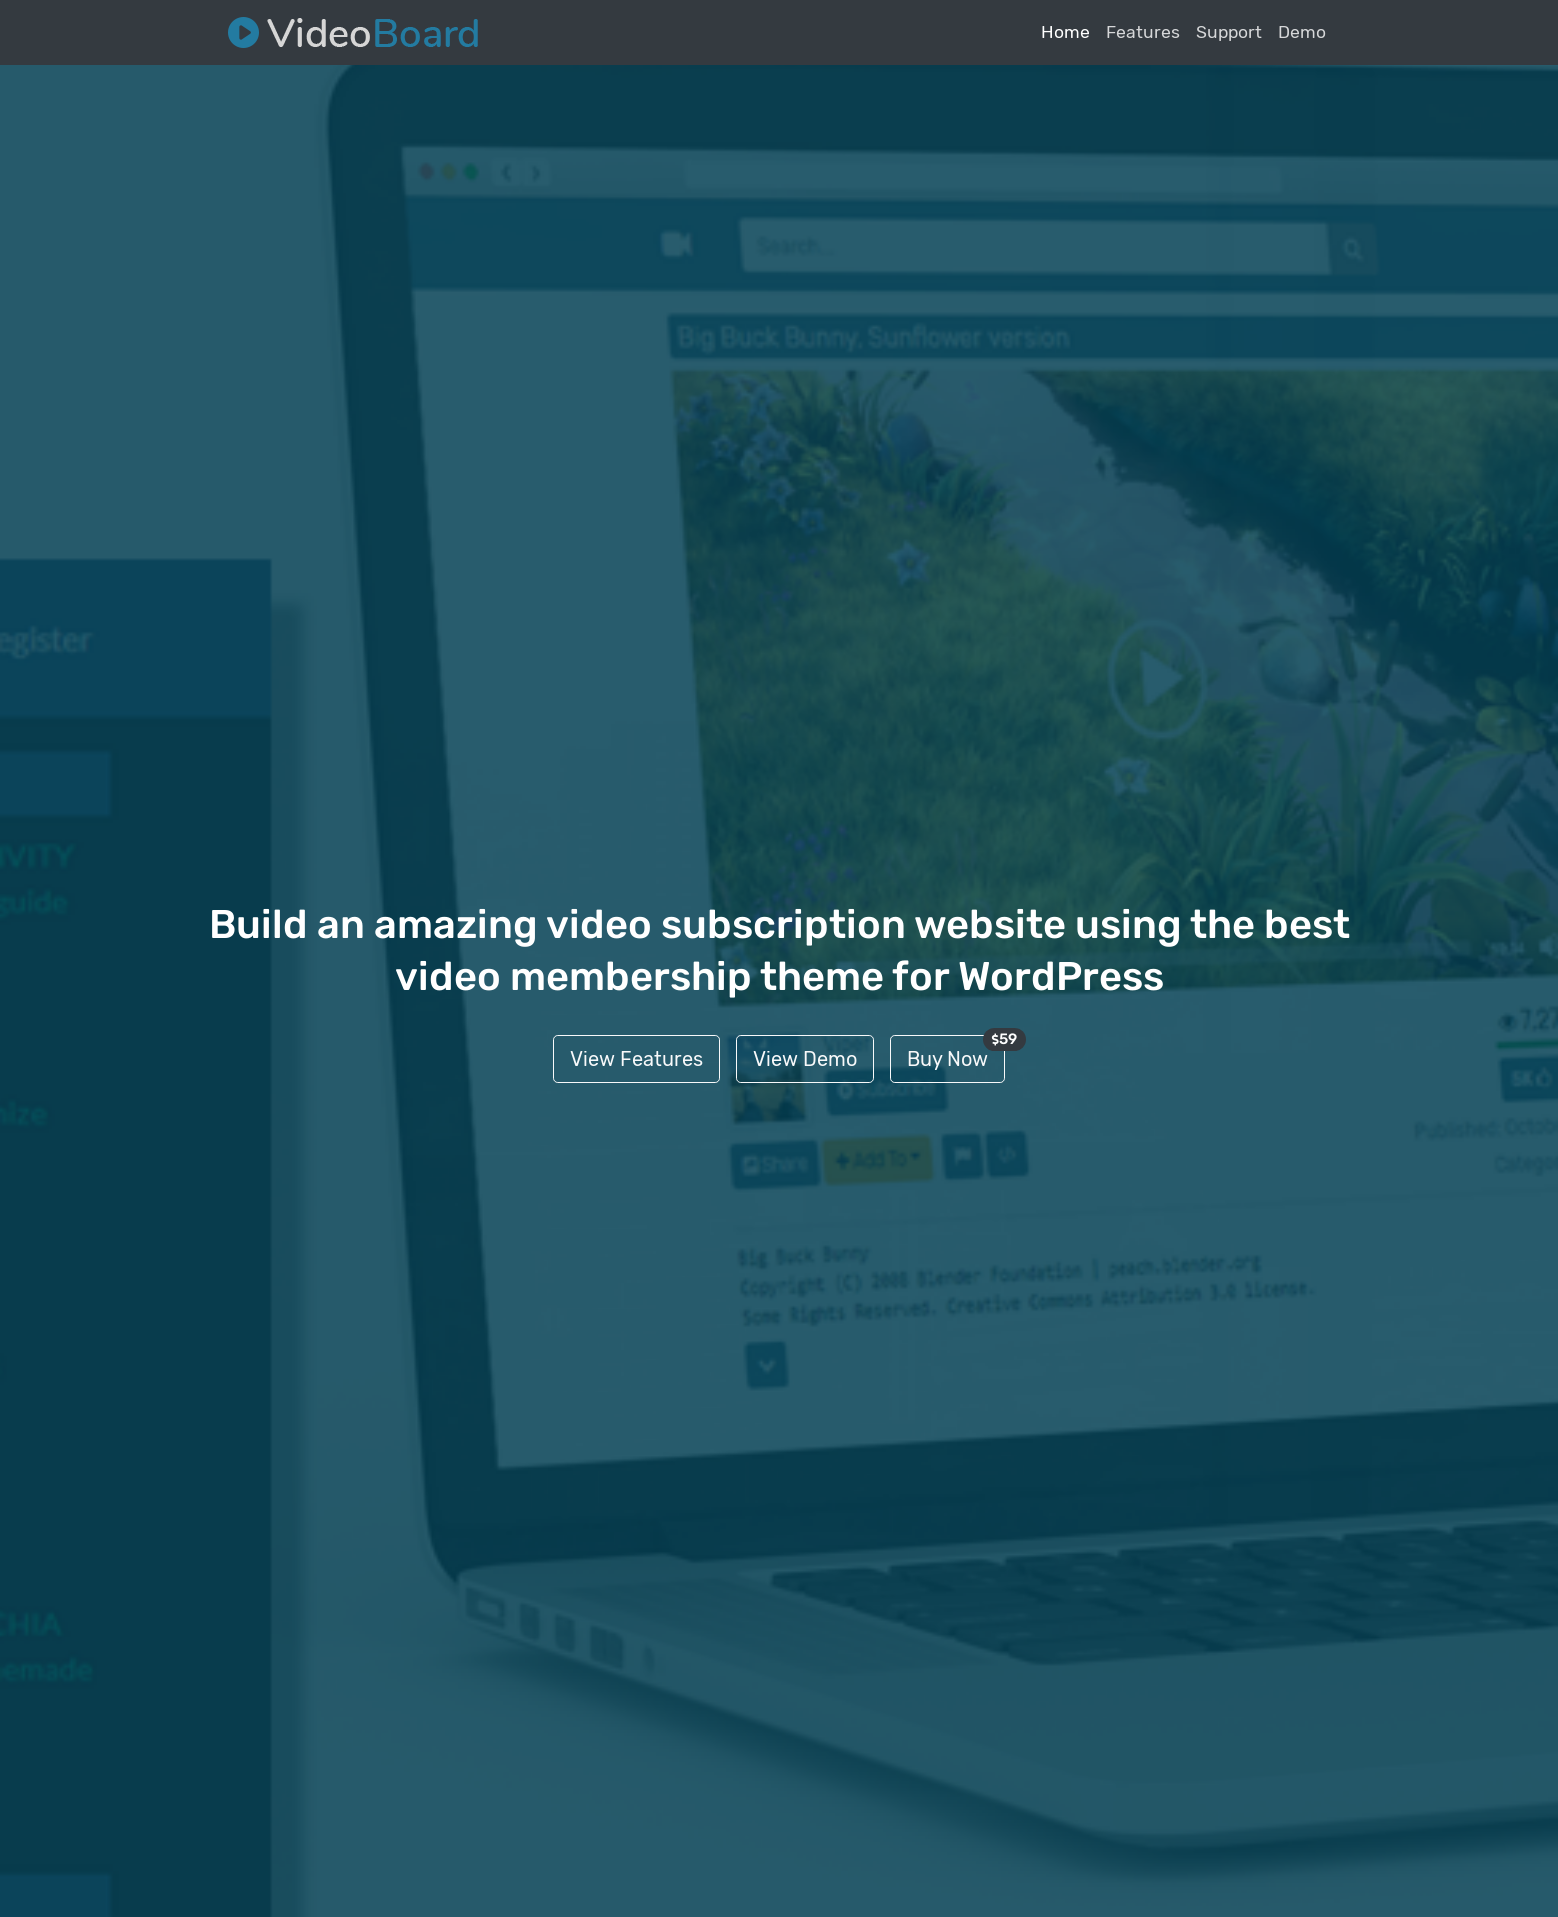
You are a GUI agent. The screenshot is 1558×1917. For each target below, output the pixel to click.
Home (1065, 32)
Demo (1302, 32)
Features (1143, 32)
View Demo (805, 1059)
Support (1229, 32)
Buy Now (956, 1053)
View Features (636, 1059)
